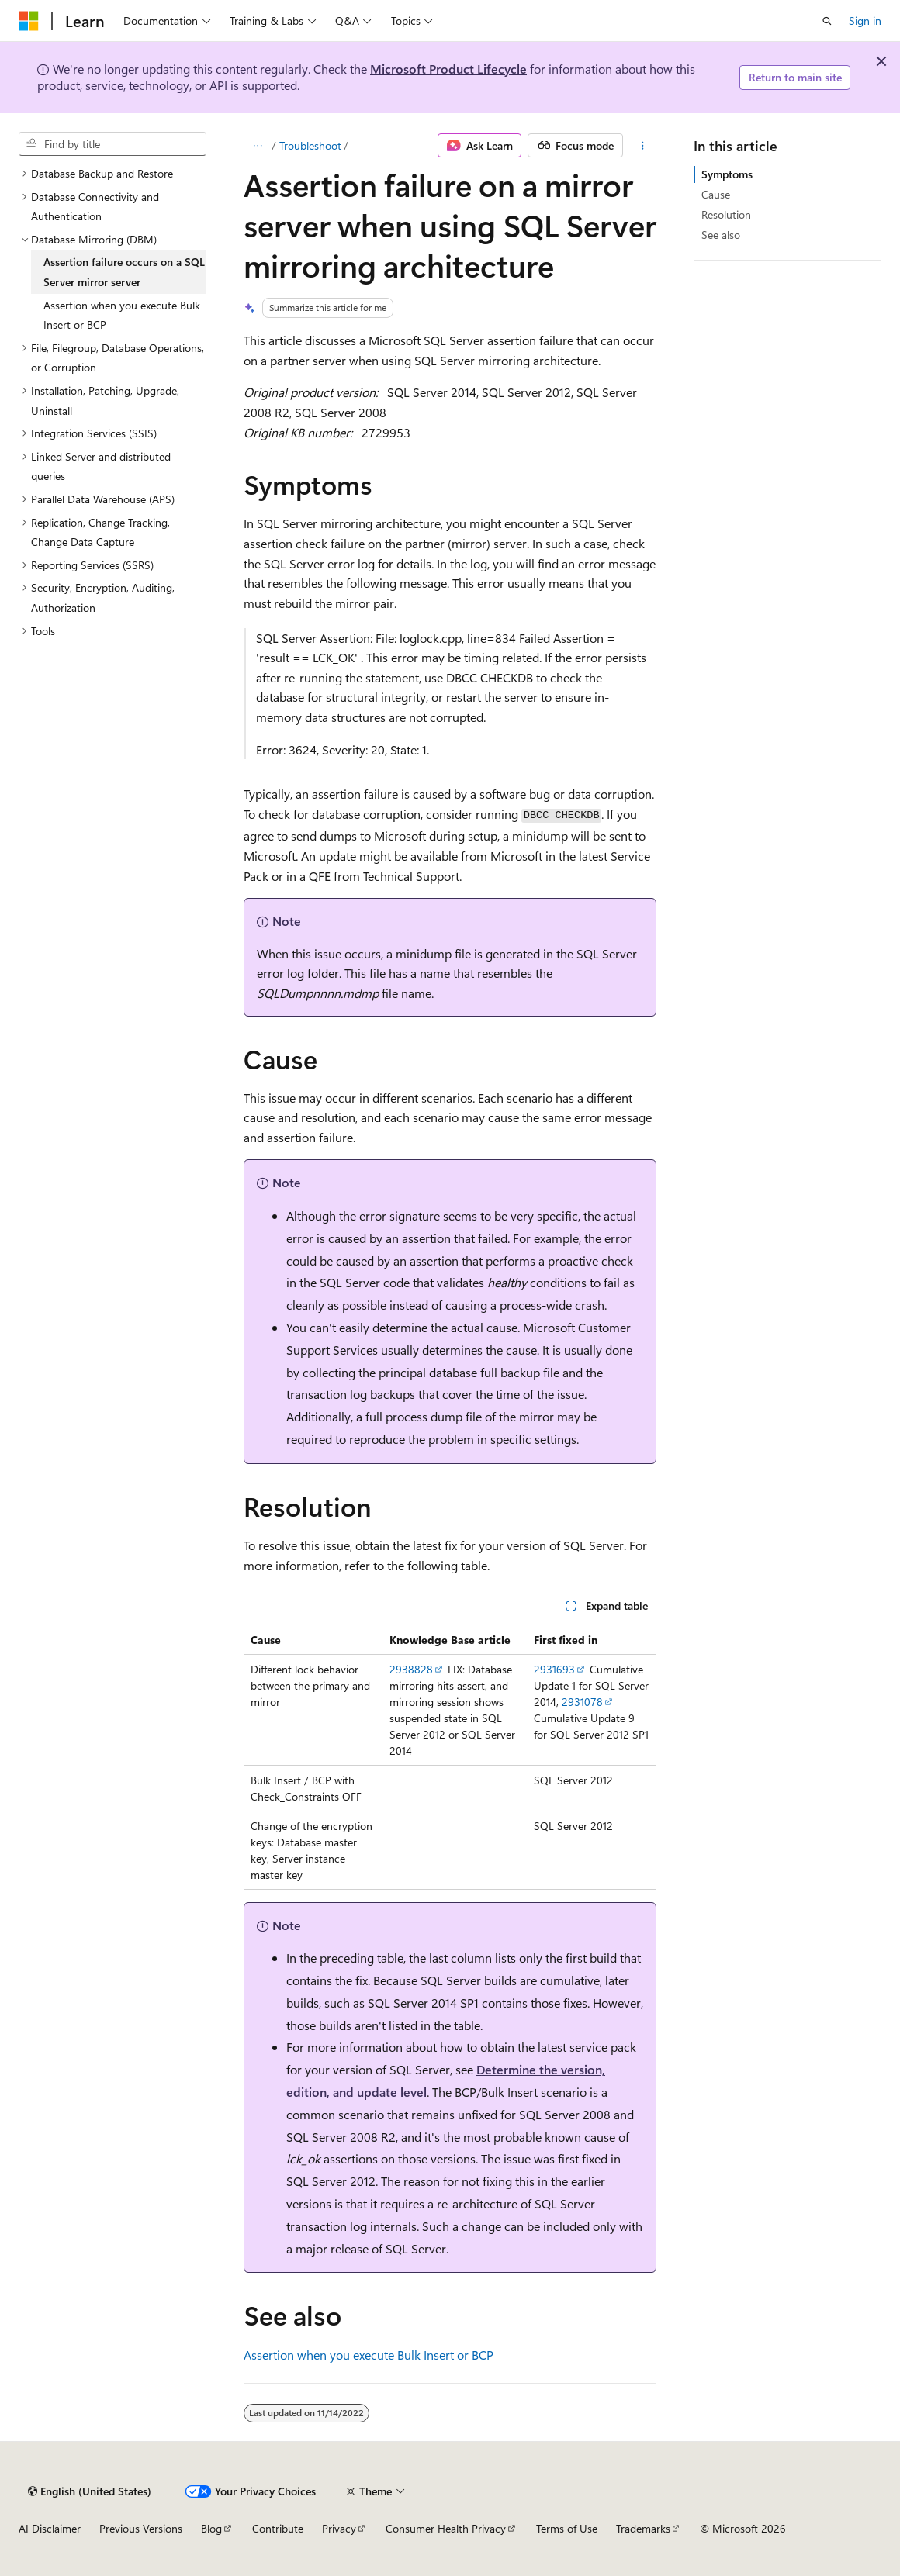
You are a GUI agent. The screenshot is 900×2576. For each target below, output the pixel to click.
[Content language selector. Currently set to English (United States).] (90, 2491)
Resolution (726, 214)
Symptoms (727, 174)
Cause (715, 194)
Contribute (277, 2528)
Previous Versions (140, 2528)
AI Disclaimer (50, 2528)
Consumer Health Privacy (446, 2528)
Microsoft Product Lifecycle (448, 68)
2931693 (554, 1669)
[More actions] (642, 145)
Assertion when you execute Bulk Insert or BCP (368, 2354)
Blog (211, 2528)
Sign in (865, 20)
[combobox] (112, 144)
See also (720, 234)
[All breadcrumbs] (257, 145)
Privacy (339, 2528)
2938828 (411, 1669)
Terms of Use (566, 2528)
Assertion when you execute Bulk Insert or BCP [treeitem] (121, 315)
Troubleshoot (310, 145)
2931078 (582, 1701)
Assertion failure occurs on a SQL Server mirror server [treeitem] (124, 271)
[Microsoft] (29, 21)
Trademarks (643, 2528)
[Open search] (827, 21)
